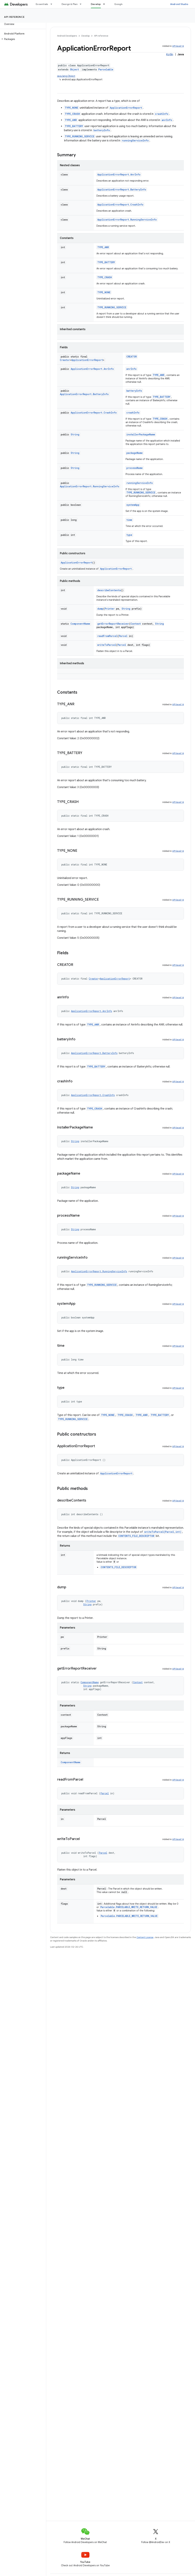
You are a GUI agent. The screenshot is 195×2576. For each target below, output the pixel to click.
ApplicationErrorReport (126, 107)
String (75, 434)
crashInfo (161, 113)
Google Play (121, 4)
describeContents (109, 590)
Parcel (123, 636)
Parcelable (105, 69)
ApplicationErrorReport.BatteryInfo (121, 189)
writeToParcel (106, 644)
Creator (65, 360)
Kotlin (169, 54)
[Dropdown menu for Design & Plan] (82, 4)
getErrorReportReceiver (113, 623)
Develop (85, 35)
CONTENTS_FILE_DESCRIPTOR (136, 1536)
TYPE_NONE (71, 107)
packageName (134, 452)
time (129, 519)
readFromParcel (107, 636)
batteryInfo (102, 130)
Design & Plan (69, 4)
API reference (14, 16)
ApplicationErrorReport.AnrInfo (118, 174)
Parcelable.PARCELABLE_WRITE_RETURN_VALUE (128, 1907)
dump (100, 608)
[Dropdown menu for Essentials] (52, 4)
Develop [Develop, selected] (96, 4)
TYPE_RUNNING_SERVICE (79, 136)
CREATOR (131, 356)
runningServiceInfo (135, 140)
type (129, 534)
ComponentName (80, 623)
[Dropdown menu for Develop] (105, 4)
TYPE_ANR (71, 120)
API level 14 (178, 46)
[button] (22, 39)
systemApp (132, 504)
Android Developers (67, 35)
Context (136, 623)
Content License (144, 1937)
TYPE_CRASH (72, 113)
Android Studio (179, 4)
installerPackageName (140, 434)
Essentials (42, 4)
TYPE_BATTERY (74, 126)
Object (74, 69)
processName (134, 468)
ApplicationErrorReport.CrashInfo (120, 204)
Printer (110, 608)
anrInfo (167, 120)
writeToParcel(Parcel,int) (162, 1531)
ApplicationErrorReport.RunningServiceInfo (127, 219)
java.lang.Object (66, 76)
